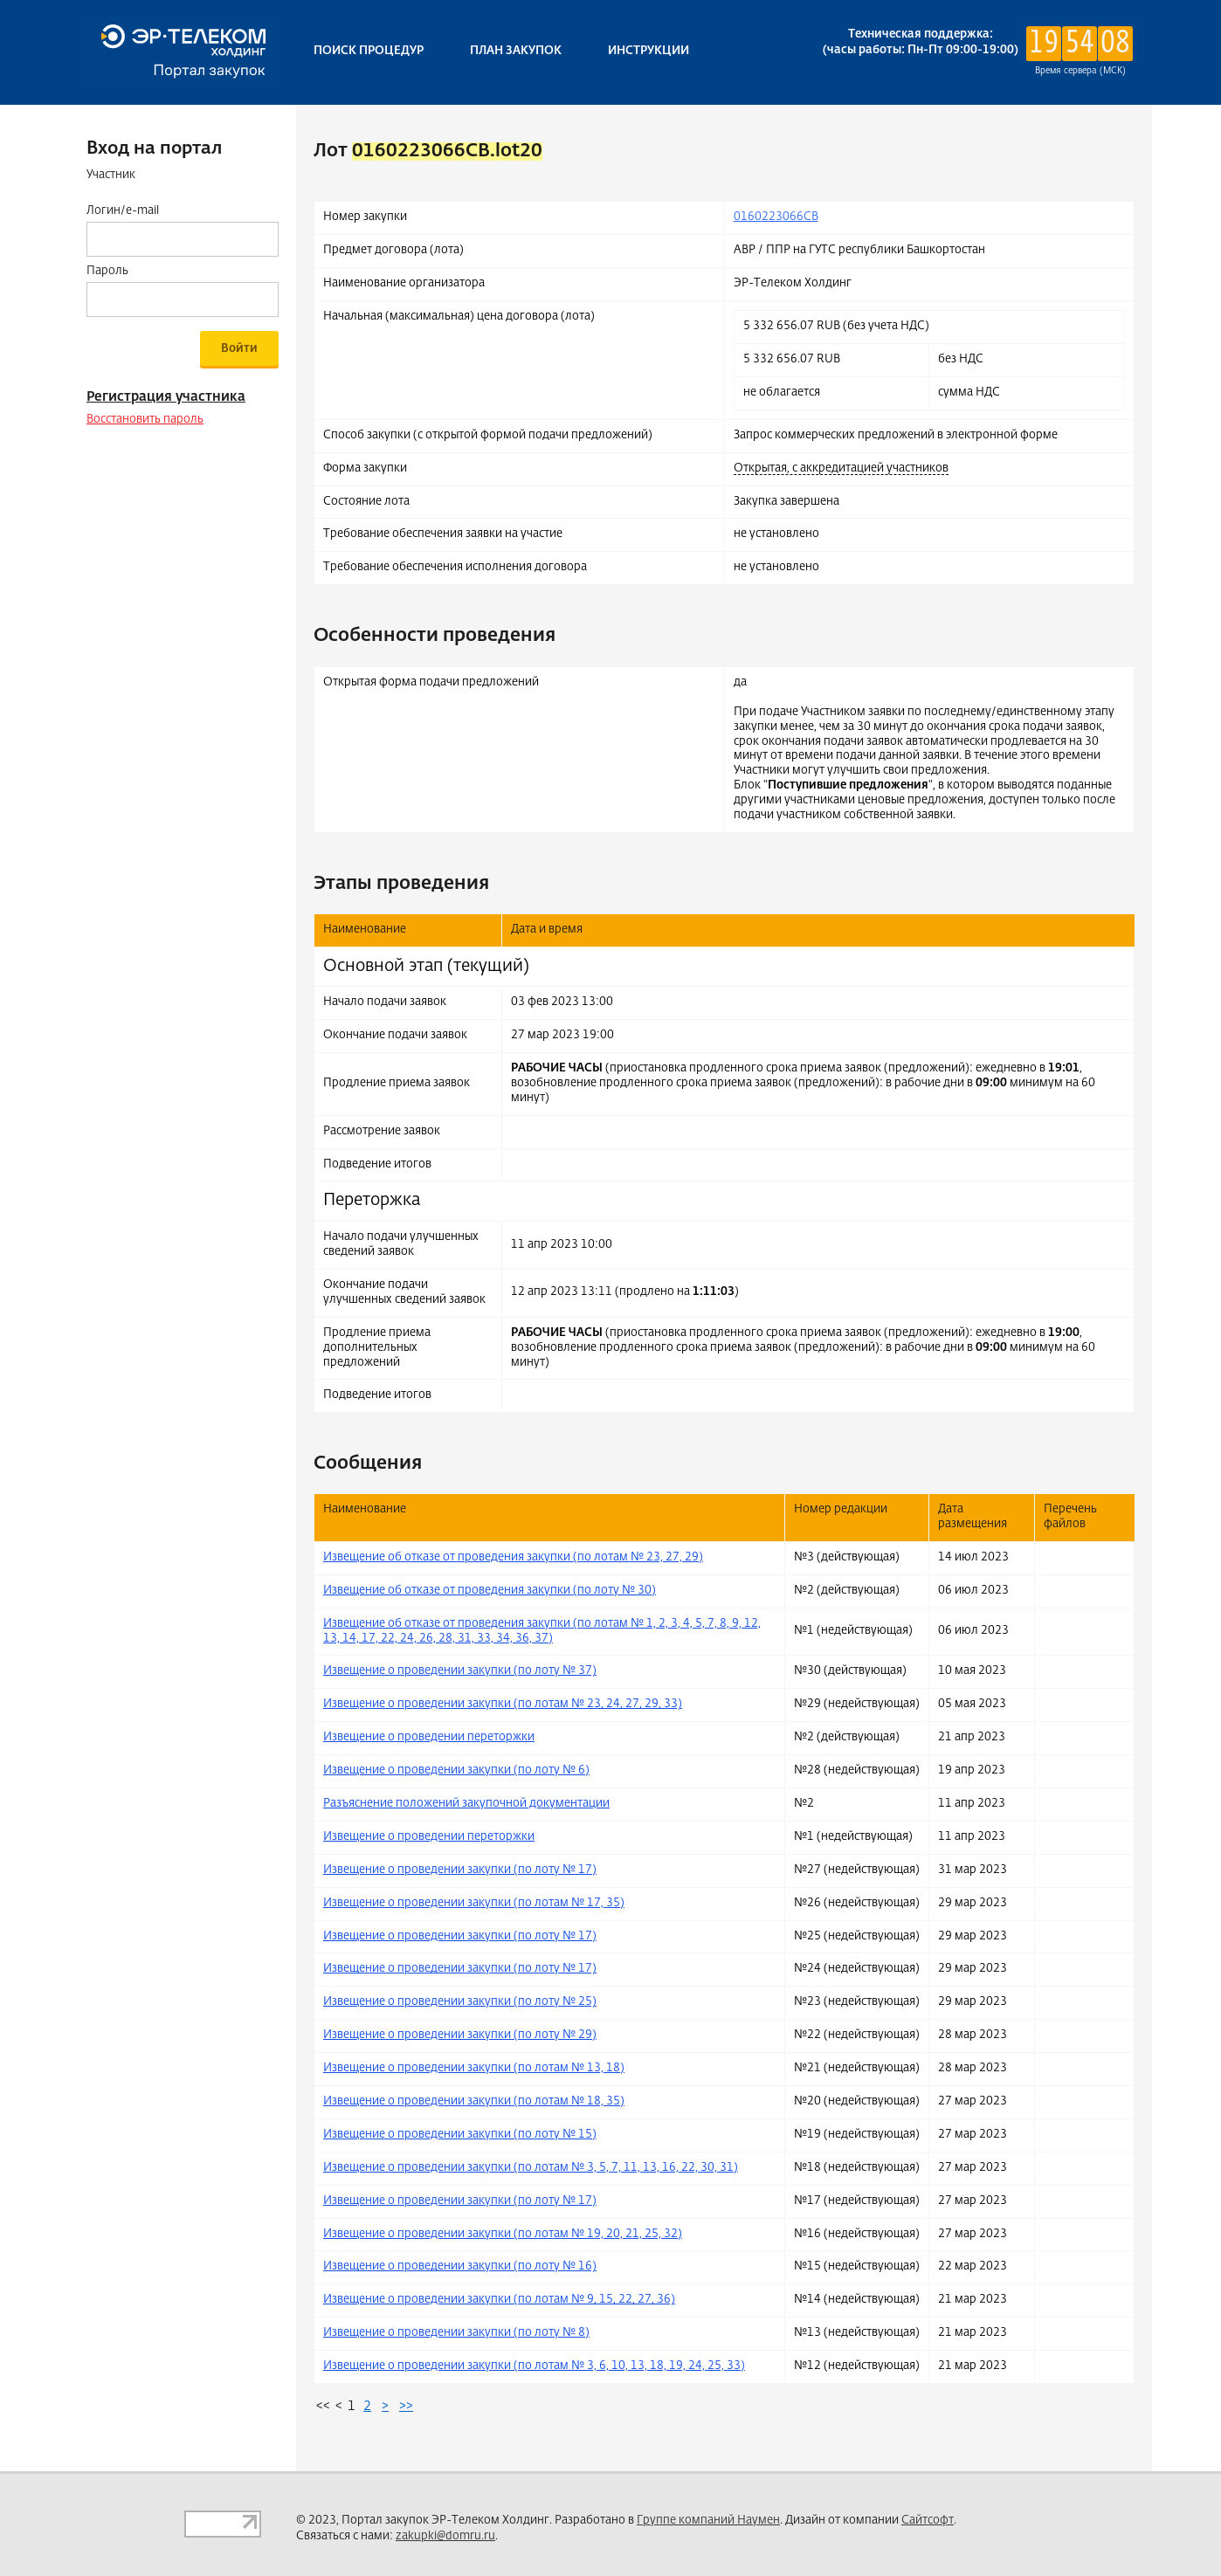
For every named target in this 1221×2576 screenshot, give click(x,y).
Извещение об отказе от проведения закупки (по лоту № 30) (489, 1590)
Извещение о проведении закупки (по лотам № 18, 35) (473, 2101)
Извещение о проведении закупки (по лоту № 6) (456, 1770)
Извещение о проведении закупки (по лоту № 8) (456, 2332)
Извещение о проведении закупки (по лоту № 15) (460, 2134)
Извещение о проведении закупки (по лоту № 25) (460, 2002)
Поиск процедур (369, 51)
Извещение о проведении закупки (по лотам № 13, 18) (473, 2068)
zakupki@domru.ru (445, 2536)
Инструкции (648, 51)
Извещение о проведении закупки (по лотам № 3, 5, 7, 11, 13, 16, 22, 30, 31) (530, 2167)
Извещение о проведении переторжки (429, 1737)
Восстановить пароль (145, 419)
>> (406, 2406)
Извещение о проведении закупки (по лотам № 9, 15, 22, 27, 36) (499, 2299)
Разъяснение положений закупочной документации (466, 1803)
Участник (110, 175)
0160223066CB (776, 217)
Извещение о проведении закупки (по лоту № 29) (460, 2035)
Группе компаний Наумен (708, 2520)
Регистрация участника (165, 396)
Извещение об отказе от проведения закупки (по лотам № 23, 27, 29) (513, 1557)
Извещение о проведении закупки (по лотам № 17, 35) (473, 1903)
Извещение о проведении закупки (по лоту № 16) (460, 2266)
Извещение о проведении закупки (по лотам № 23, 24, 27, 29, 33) (502, 1704)
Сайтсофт (927, 2520)
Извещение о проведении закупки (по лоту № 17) (460, 1870)
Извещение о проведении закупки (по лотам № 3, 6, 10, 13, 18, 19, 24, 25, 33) (534, 2366)
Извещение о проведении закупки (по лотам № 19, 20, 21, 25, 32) (502, 2234)
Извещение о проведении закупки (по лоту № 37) (460, 1671)
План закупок (516, 51)
